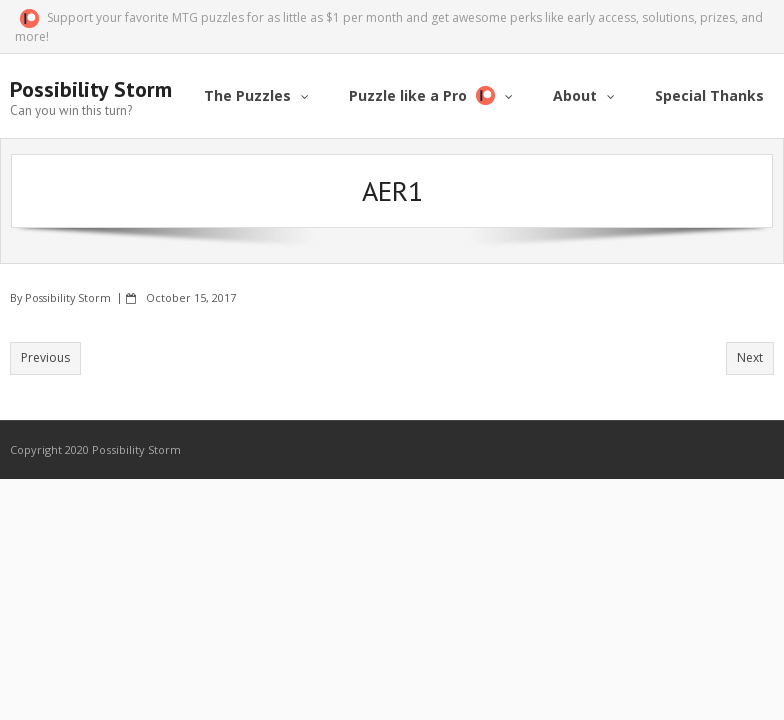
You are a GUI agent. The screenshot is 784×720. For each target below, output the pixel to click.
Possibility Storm (68, 297)
